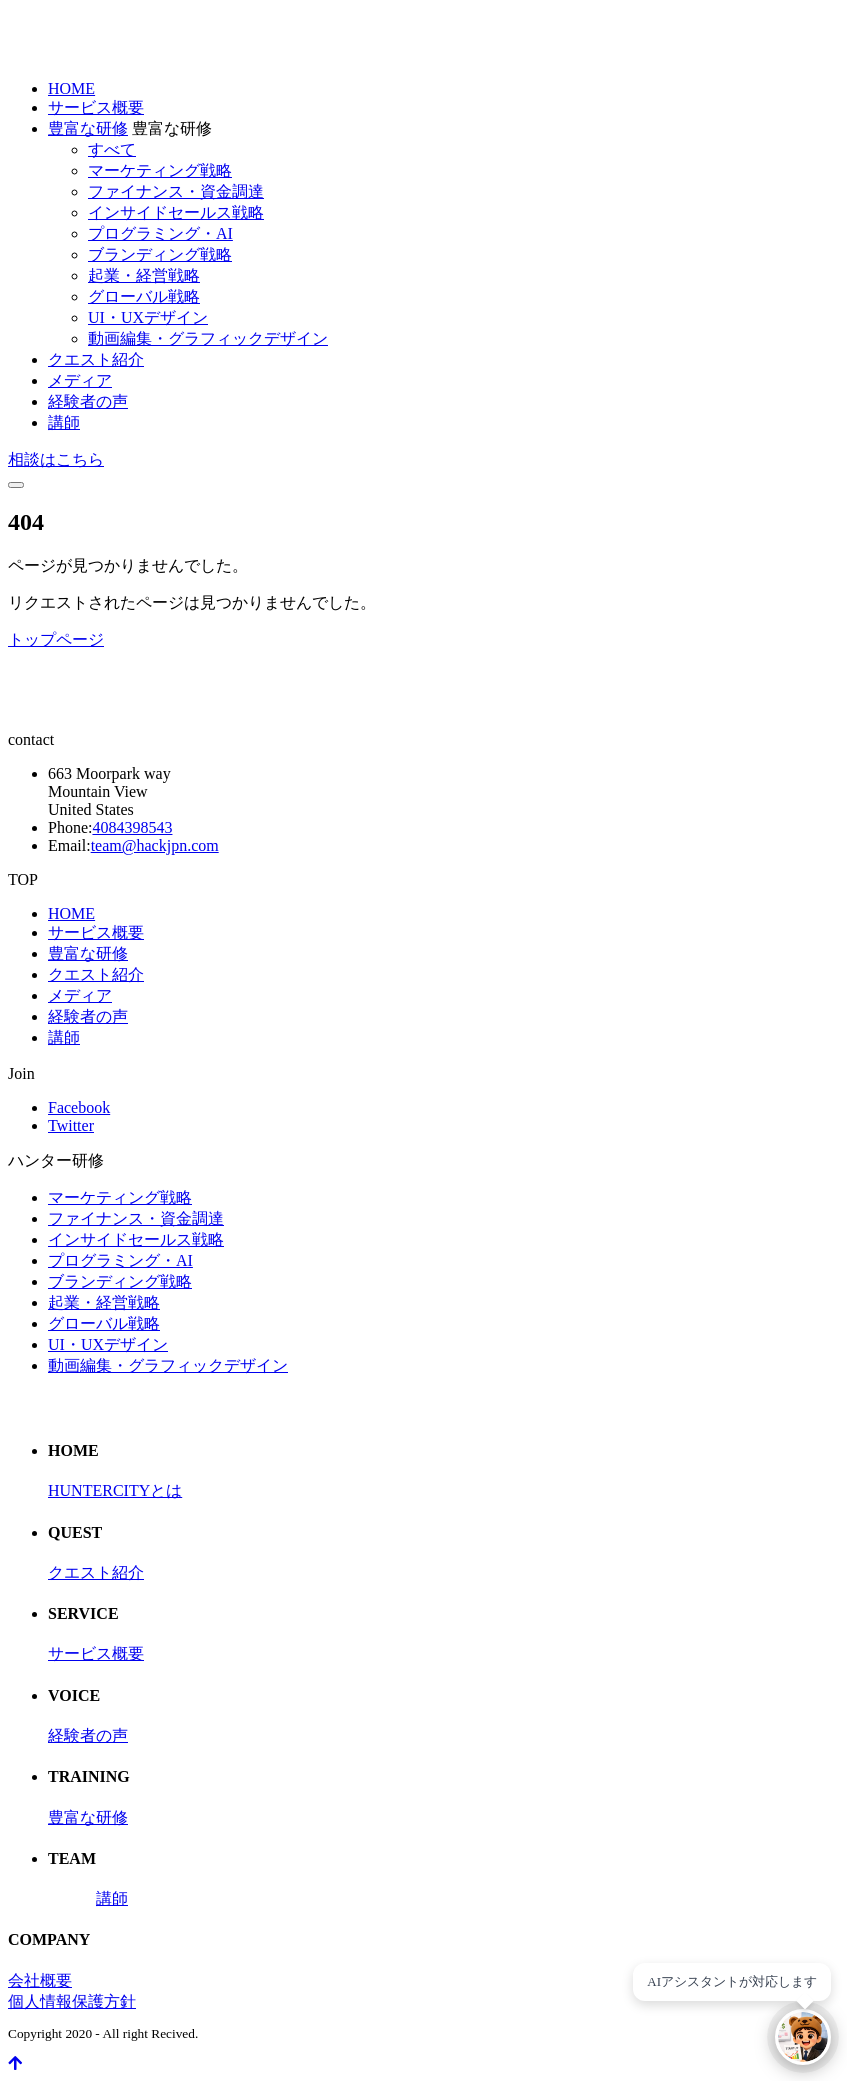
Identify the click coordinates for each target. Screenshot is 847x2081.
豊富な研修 (88, 128)
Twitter (71, 1125)
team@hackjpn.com (155, 845)
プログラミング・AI (160, 233)
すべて (112, 149)
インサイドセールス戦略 (176, 212)
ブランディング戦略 (160, 254)
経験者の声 (88, 401)
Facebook (79, 1107)
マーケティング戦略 (160, 170)
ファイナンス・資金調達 (176, 191)
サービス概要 (96, 107)
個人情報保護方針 (72, 2001)
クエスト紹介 (96, 359)
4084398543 (132, 827)
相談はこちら (56, 459)
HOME (71, 88)
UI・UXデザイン (148, 317)
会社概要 (40, 1980)
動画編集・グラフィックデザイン (208, 338)
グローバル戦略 (144, 296)
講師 (64, 422)
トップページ (56, 639)
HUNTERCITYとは (115, 1490)
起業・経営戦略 (144, 275)
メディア (80, 380)
